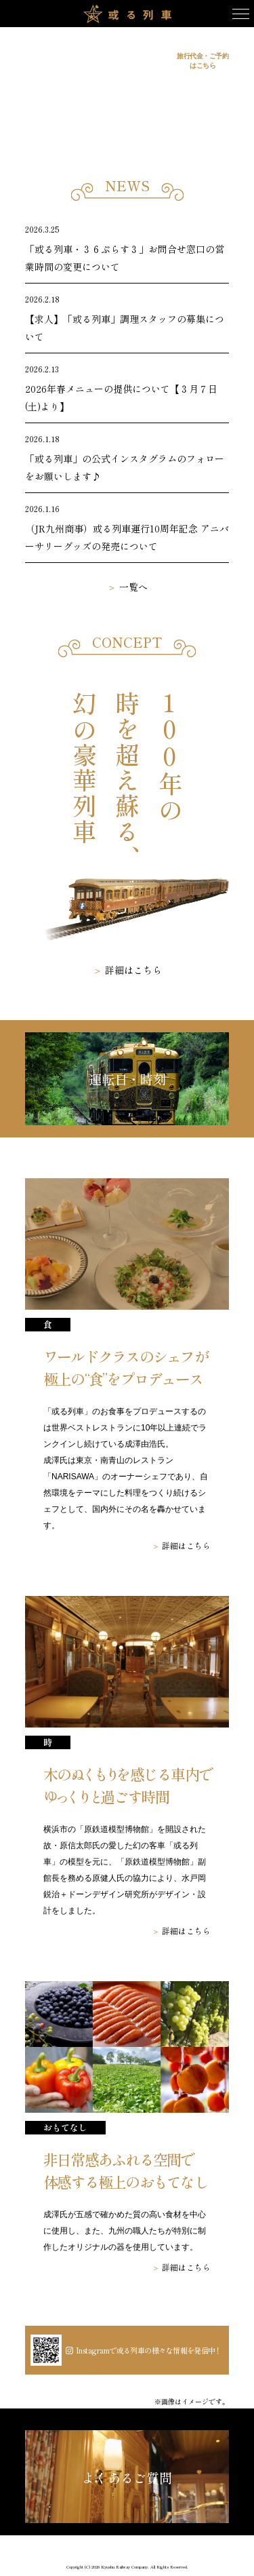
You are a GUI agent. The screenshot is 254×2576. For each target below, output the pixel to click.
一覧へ (133, 586)
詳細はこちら (133, 970)
